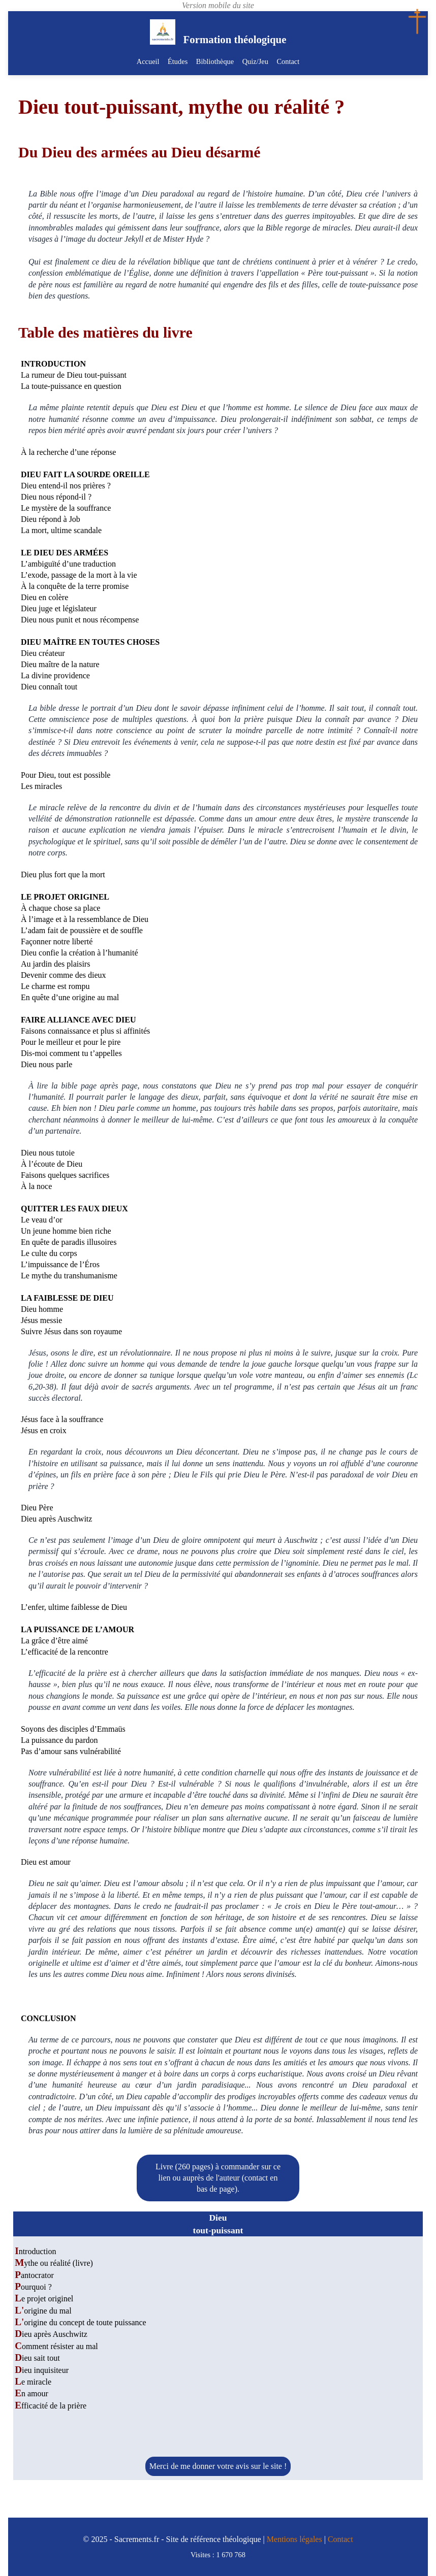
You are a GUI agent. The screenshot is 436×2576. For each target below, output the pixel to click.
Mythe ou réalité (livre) (54, 2263)
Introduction (35, 2251)
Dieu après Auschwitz (51, 2334)
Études (178, 61)
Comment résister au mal (56, 2346)
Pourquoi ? (33, 2287)
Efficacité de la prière (50, 2405)
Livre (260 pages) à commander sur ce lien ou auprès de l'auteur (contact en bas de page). (218, 2177)
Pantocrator (34, 2275)
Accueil (148, 61)
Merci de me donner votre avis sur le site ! (218, 2466)
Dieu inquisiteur (42, 2370)
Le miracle (33, 2381)
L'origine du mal (43, 2310)
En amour (31, 2393)
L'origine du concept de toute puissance (80, 2322)
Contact (287, 61)
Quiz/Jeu (255, 61)
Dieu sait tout (37, 2358)
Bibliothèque (215, 61)
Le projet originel (44, 2298)
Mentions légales (294, 2539)
